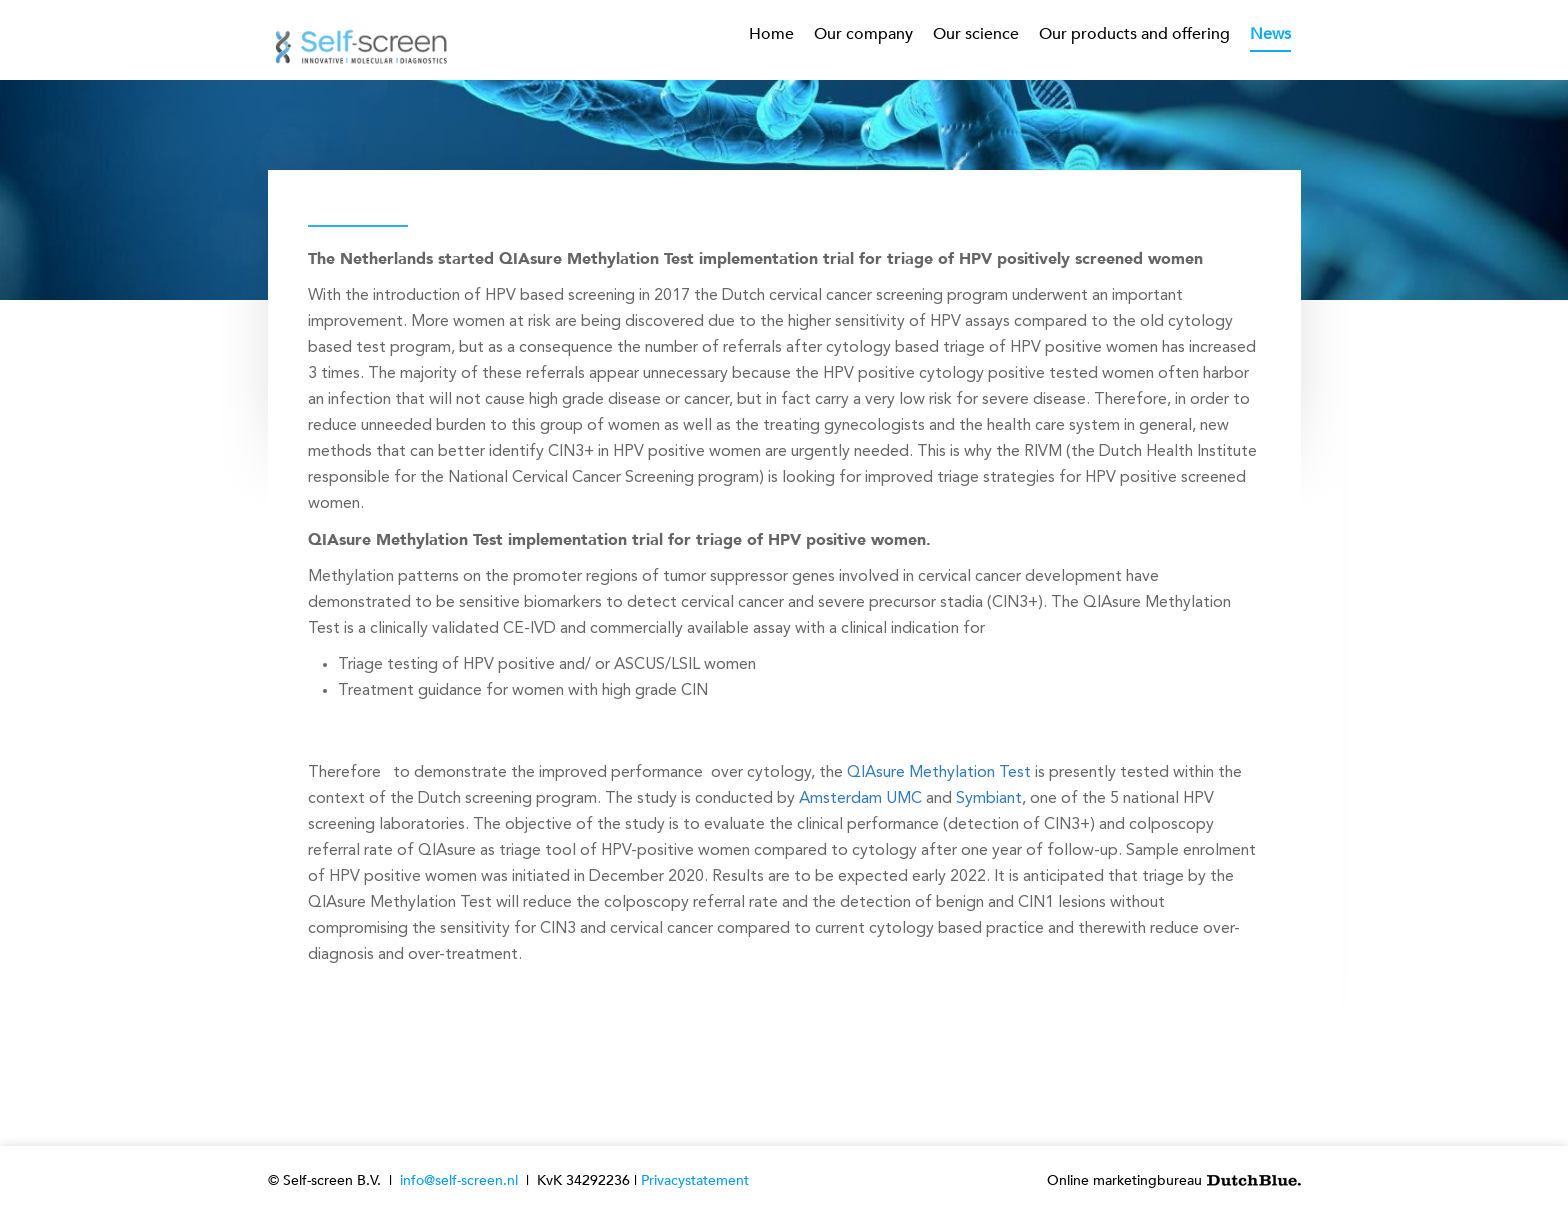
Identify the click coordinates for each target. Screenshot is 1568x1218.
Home (771, 34)
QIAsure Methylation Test (939, 773)
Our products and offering (1134, 34)
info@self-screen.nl (459, 1180)
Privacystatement (695, 1180)
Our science (976, 34)
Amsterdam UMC (860, 799)
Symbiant (989, 799)
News (1270, 34)
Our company (863, 34)
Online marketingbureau (1174, 1180)
